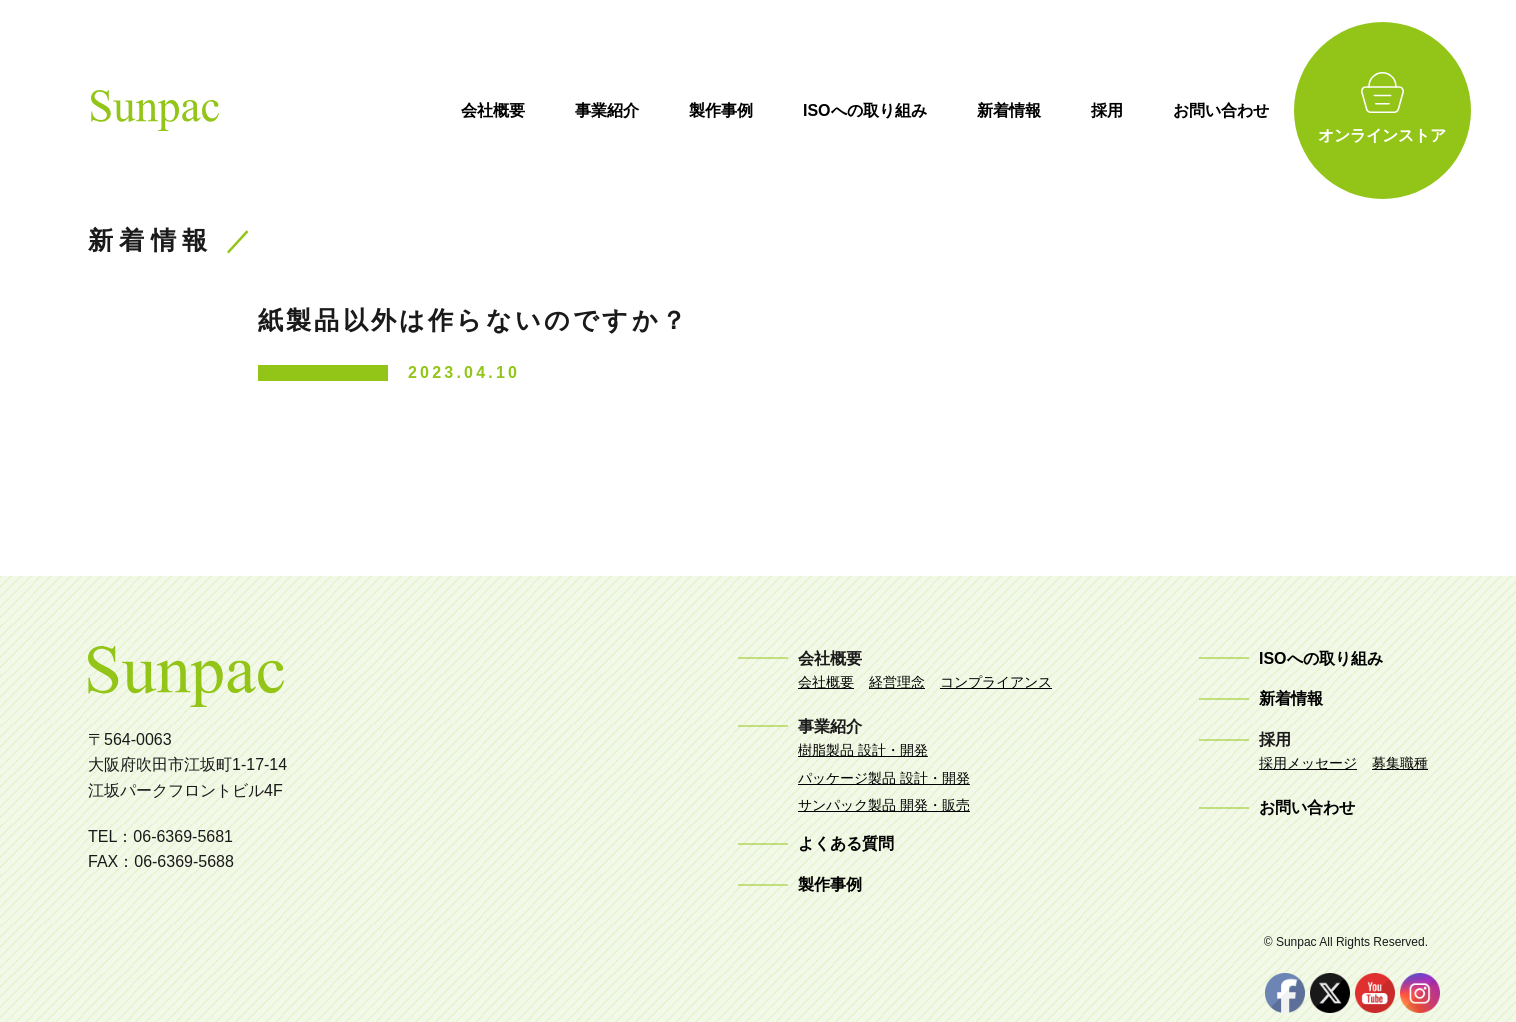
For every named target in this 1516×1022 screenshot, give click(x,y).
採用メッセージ (1308, 763)
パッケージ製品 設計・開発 (884, 778)
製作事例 (751, 110)
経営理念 (897, 682)
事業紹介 (637, 110)
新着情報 (1039, 110)
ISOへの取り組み (895, 110)
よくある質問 (846, 843)
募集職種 (1400, 763)
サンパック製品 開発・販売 (884, 805)
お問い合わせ (1251, 110)
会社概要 (523, 110)
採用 (1137, 110)
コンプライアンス (996, 682)
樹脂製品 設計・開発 (863, 750)
